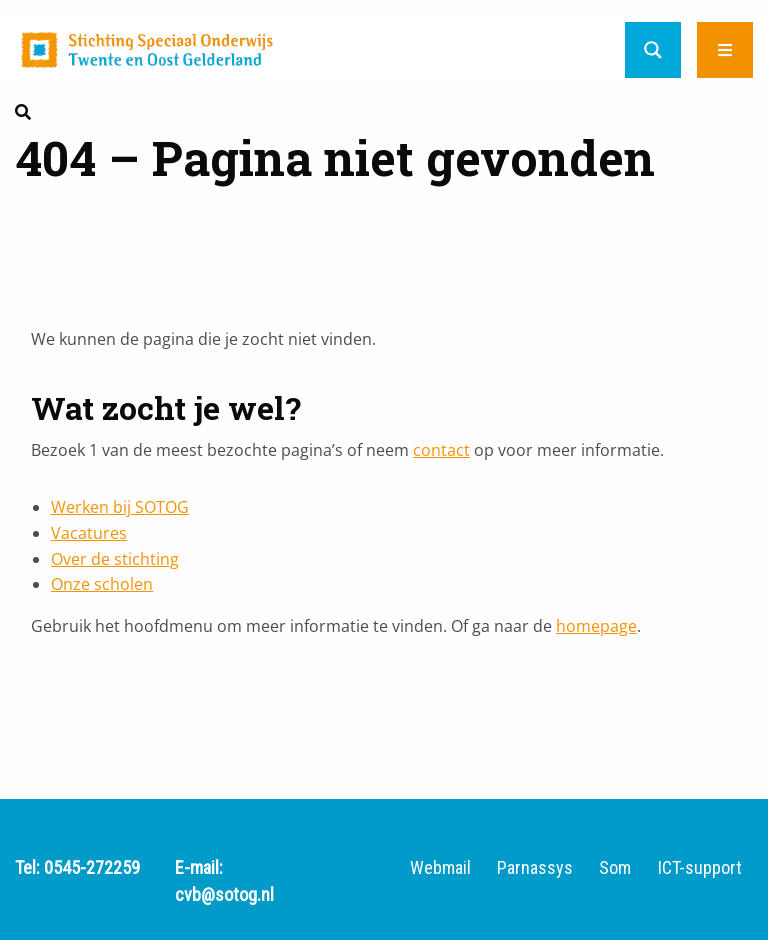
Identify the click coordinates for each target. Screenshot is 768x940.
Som (615, 868)
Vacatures (89, 533)
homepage (596, 626)
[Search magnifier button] (653, 50)
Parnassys (535, 868)
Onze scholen (102, 584)
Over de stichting (115, 559)
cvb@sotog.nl (224, 894)
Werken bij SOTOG (120, 507)
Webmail (440, 868)
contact (441, 450)
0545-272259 (92, 867)
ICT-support (700, 868)
